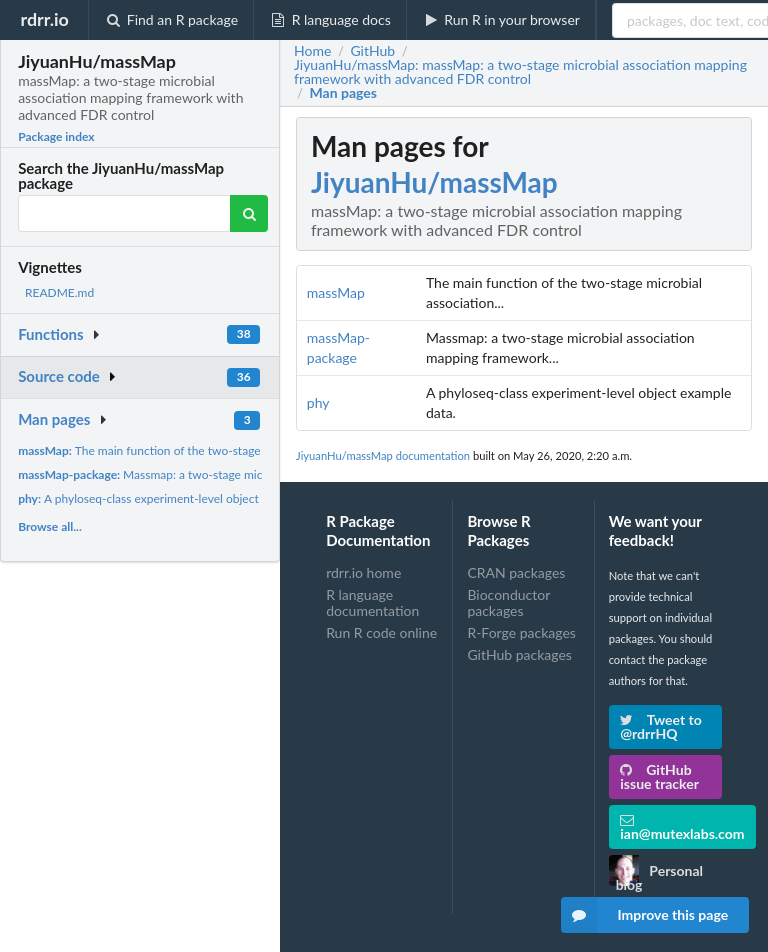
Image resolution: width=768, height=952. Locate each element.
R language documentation (372, 602)
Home (312, 51)
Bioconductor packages (508, 602)
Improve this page (645, 915)
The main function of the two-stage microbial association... (199, 450)
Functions (50, 334)
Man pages (54, 419)
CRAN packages (516, 573)
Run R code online (381, 632)
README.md (59, 292)
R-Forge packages (521, 632)
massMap (336, 292)
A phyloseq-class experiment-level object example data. (176, 498)
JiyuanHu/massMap (434, 182)
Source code (59, 376)
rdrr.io (44, 19)
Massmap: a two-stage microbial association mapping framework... (244, 474)
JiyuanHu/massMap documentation (383, 455)
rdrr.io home (363, 573)
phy (318, 402)
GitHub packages (519, 654)
